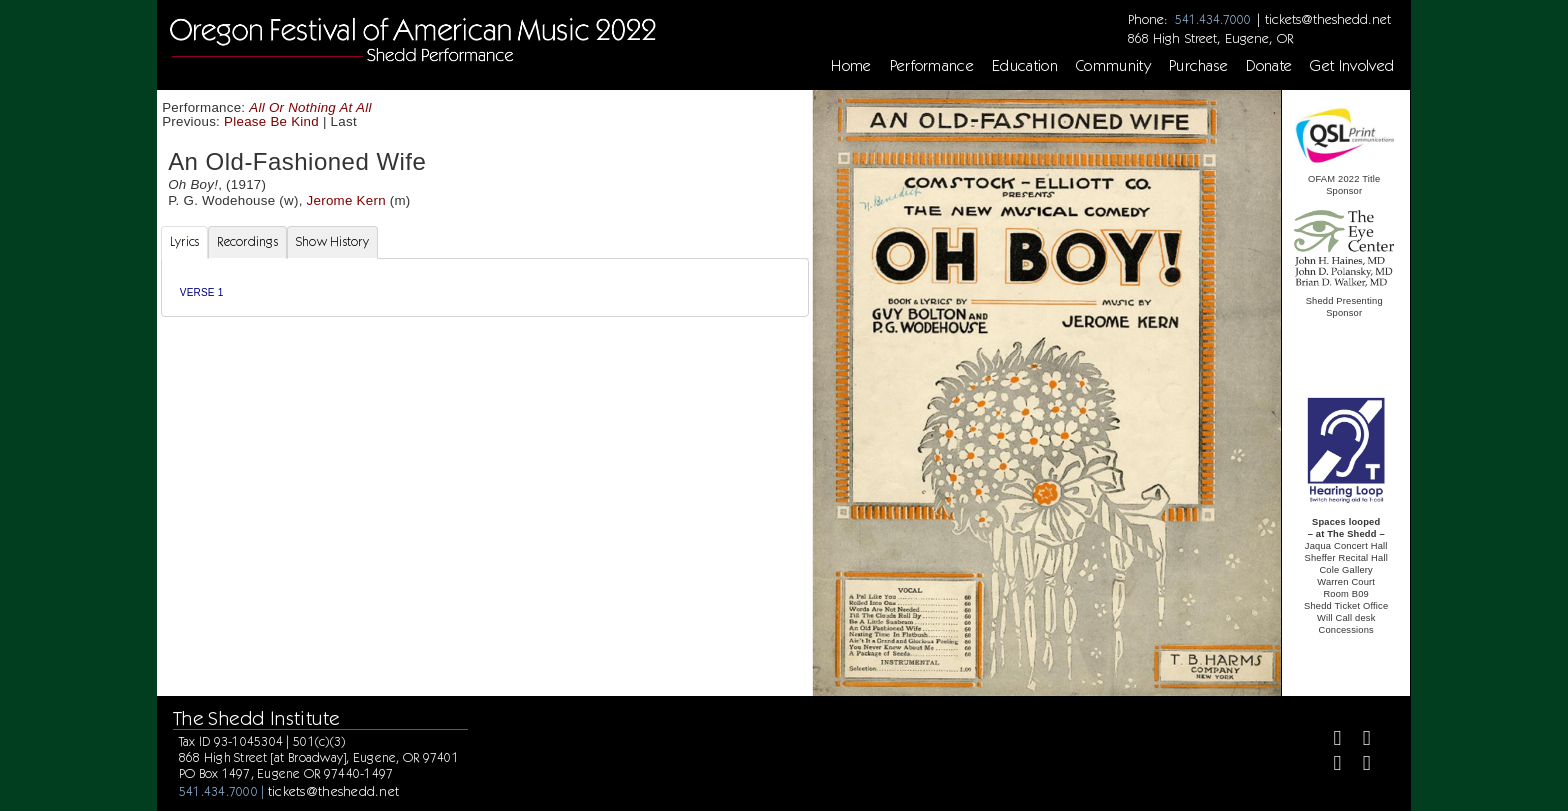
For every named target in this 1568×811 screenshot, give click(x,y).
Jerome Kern (346, 200)
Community (1113, 66)
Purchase (1199, 66)
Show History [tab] (332, 241)
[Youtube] (1358, 765)
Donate (1269, 66)
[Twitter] (1358, 740)
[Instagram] (1329, 765)
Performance (932, 66)
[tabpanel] (485, 287)
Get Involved (1352, 66)
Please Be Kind (271, 121)
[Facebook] (1329, 740)
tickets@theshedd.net (1328, 19)
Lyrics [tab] (185, 241)
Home (851, 66)
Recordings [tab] (247, 241)
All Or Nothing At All (310, 107)
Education (1025, 66)
